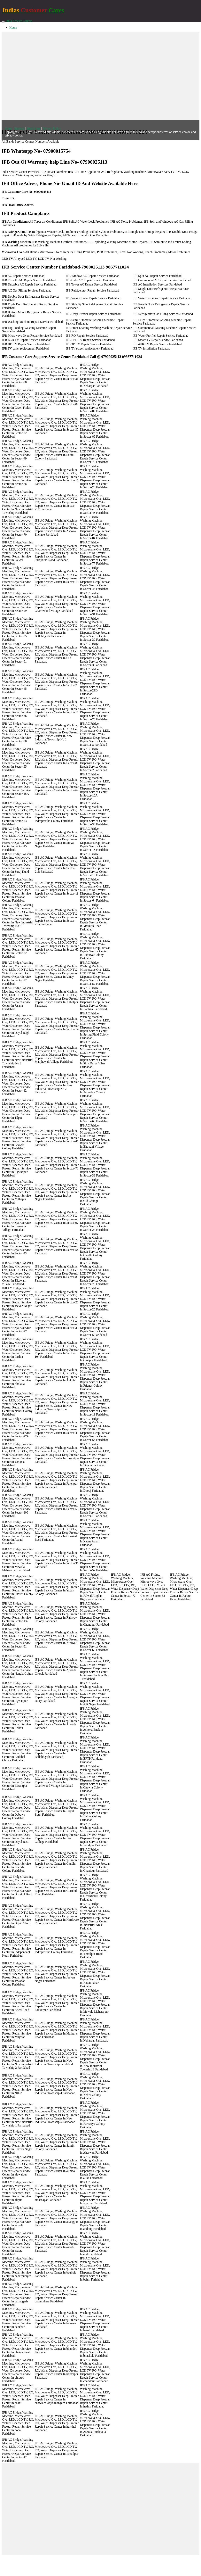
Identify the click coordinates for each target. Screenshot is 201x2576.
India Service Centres (18, 20)
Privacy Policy (52, 128)
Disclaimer (33, 128)
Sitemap (19, 128)
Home (13, 27)
